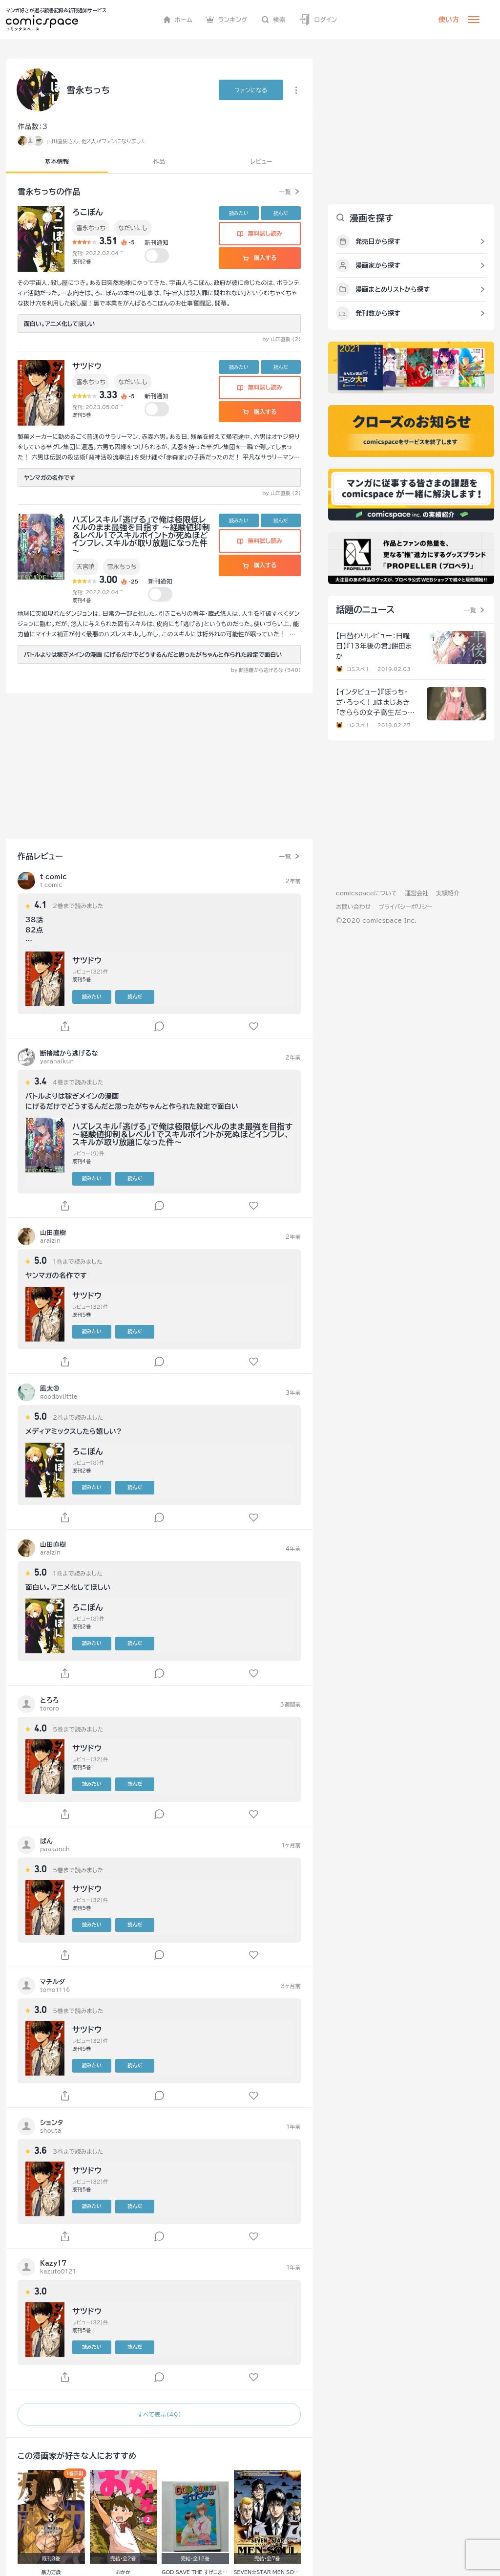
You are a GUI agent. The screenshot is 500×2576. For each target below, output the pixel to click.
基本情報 (57, 161)
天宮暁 (85, 566)
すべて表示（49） (159, 2414)
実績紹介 (447, 893)
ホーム (178, 19)
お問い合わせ (353, 906)
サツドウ (87, 366)
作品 (159, 161)
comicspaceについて (366, 893)
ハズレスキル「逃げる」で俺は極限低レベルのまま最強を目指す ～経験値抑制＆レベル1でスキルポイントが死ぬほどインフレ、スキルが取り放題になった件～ (141, 535)
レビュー (261, 161)
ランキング (227, 19)
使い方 (448, 19)
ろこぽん (87, 212)
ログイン (318, 19)
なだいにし (132, 228)
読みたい (239, 213)
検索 (273, 19)
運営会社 (416, 893)
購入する (259, 257)
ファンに (250, 90)
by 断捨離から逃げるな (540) (266, 670)
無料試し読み (259, 233)
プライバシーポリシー (405, 906)
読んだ (280, 213)
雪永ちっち (90, 228)
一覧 (285, 192)
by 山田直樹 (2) (281, 339)
